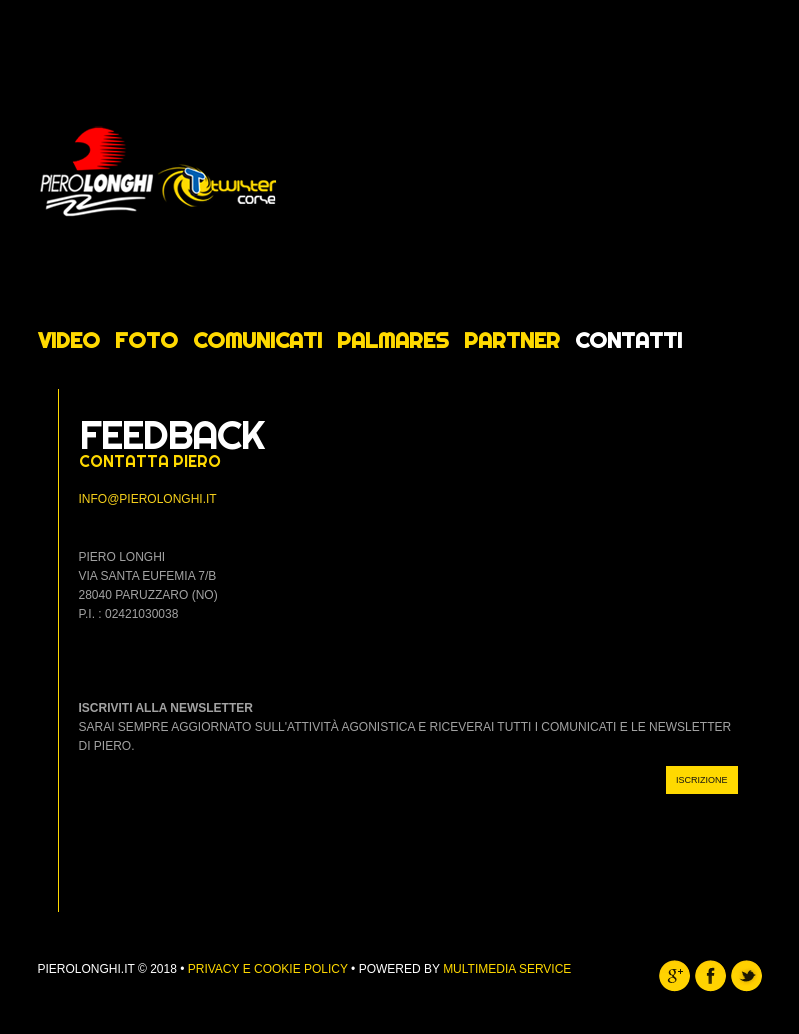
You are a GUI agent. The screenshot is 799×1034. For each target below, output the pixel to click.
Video (69, 340)
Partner (512, 340)
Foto (146, 340)
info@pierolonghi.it (148, 499)
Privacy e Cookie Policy (268, 969)
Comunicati (257, 340)
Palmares (393, 340)
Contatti (628, 340)
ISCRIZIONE (702, 780)
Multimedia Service (507, 969)
